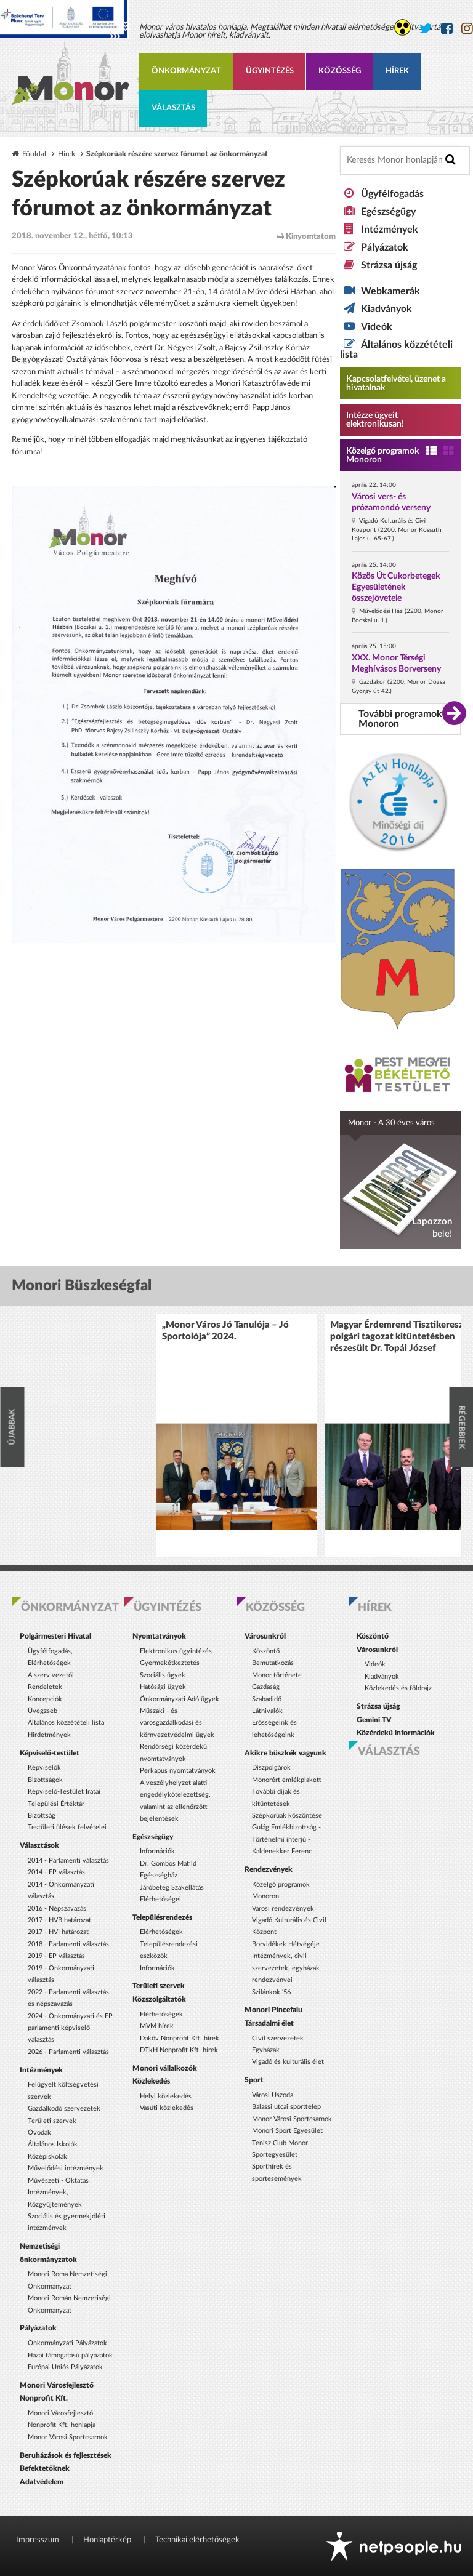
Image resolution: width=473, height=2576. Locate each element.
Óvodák (39, 2132)
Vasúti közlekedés (166, 2108)
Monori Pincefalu (273, 2009)
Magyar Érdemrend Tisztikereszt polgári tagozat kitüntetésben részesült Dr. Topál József (398, 1336)
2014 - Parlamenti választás (68, 1860)
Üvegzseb (42, 1710)
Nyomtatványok (159, 1636)
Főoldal (34, 154)
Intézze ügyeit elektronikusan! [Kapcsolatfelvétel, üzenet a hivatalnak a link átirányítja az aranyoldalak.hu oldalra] (375, 419)
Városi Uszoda (272, 2095)
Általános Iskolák (53, 2144)
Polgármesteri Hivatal (55, 1636)
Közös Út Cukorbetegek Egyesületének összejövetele (396, 587)
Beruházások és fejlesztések (65, 2455)
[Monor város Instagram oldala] (467, 29)
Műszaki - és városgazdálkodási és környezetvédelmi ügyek (177, 1722)
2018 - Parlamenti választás (68, 1944)
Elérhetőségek (161, 1931)
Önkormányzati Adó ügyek (179, 1699)
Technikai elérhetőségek (197, 2540)
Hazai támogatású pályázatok (70, 2355)
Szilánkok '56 (271, 1992)
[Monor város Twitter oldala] (425, 29)
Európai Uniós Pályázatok (65, 2367)
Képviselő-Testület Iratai (64, 1791)
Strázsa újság (389, 265)
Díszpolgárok (271, 1767)
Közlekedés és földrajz (398, 1688)
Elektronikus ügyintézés (176, 1651)
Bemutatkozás (273, 1662)
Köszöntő (266, 1651)
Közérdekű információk (396, 1732)
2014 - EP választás (56, 1872)
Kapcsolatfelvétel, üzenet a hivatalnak (396, 383)
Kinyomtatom (306, 236)
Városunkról (265, 1636)
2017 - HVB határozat (59, 1920)
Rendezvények (269, 1869)
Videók (376, 327)
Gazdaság (266, 1686)
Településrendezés (162, 1917)
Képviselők (44, 1767)
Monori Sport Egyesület (287, 2130)
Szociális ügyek (162, 1675)
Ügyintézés (270, 71)
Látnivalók (267, 1710)
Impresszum (37, 2540)
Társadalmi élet (269, 2023)
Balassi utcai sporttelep (286, 2106)
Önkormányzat (186, 71)
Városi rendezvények (283, 1908)
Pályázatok (384, 247)
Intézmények (389, 230)
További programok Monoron (400, 719)
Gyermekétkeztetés (170, 1662)
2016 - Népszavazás (57, 1908)
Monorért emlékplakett (286, 1779)
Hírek (397, 71)
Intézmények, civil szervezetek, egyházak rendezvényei (286, 1967)
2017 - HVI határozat (58, 1931)
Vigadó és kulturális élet (288, 2061)
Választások (39, 1845)
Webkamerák (390, 291)
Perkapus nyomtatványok (178, 1770)
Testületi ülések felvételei (67, 1827)
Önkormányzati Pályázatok (67, 2343)
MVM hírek (157, 2026)
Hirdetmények (49, 1734)
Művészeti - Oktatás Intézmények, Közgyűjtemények (58, 2192)
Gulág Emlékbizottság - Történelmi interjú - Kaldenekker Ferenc (286, 1839)
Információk (157, 1851)
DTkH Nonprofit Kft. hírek (179, 2050)
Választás (173, 108)
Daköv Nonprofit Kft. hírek (179, 2038)
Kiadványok (386, 309)
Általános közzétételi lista (66, 1722)
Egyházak (266, 2050)
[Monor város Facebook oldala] (447, 29)
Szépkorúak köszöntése (287, 1815)
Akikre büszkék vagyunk (285, 1753)
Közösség (339, 71)
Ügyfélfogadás (392, 194)
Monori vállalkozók (164, 2068)
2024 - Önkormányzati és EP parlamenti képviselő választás (70, 2028)
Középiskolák (47, 2156)
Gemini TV (374, 1719)
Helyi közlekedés (166, 2096)
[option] (236, 1435)
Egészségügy (388, 212)
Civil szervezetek (278, 2038)
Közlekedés (151, 2081)
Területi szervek (52, 2120)
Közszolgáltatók (159, 1999)
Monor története (277, 1675)
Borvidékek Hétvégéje (286, 1944)
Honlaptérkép (107, 2540)
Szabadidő (266, 1699)
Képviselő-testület (49, 1753)
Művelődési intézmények (65, 2168)
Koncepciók (45, 1699)
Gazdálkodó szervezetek (64, 2108)
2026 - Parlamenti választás (68, 2051)
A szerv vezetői (51, 1675)
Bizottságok (45, 1779)
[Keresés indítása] (450, 160)
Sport (254, 2080)
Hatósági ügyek (163, 1686)
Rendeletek (45, 1686)
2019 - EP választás (56, 1955)
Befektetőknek (45, 2468)
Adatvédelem (41, 2482)
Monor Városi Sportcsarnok (68, 2437)
